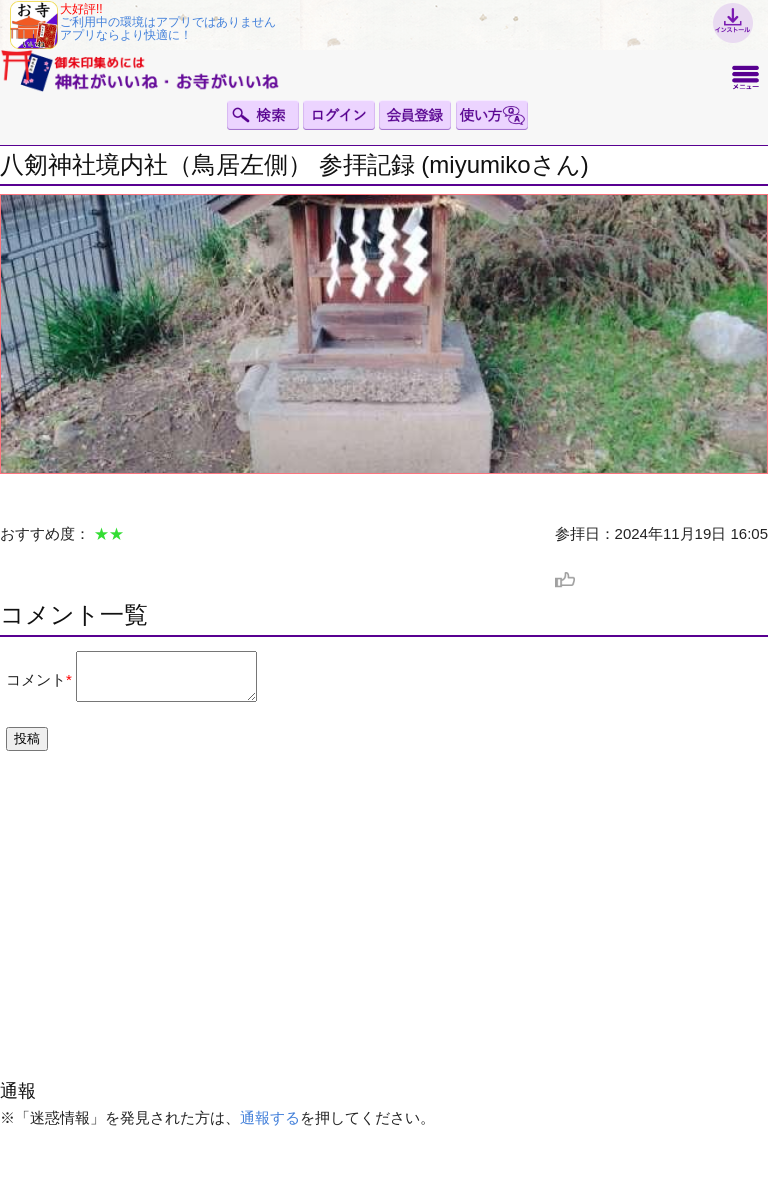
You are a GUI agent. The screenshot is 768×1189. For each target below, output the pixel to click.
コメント (36, 683)
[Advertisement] (384, 936)
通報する (270, 1126)
